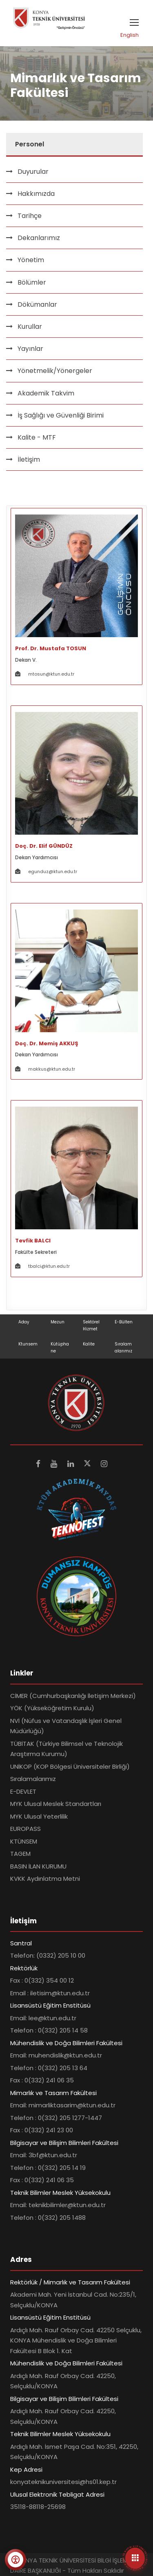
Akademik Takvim (46, 393)
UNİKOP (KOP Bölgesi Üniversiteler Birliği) (70, 1766)
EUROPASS (25, 1828)
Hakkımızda (36, 193)
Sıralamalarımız (33, 1778)
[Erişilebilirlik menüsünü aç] (15, 2559)
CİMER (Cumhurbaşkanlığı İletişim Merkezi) (73, 1695)
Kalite (89, 1344)
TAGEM (20, 1853)
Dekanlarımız (39, 238)
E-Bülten (124, 1322)
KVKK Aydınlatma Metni (45, 1878)
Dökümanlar (37, 304)
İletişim (29, 459)
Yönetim (31, 260)
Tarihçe (30, 215)
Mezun (57, 1322)
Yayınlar (30, 348)
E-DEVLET (23, 1791)
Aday (23, 1322)
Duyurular (33, 171)
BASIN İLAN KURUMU (38, 1866)
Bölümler (32, 282)
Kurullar (30, 326)
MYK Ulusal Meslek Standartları (55, 1803)
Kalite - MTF (37, 437)
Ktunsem (28, 1344)
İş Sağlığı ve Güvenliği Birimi (61, 415)
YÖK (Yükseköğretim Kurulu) (52, 1708)
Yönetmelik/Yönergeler (55, 370)
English (129, 35)
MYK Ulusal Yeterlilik (39, 1816)
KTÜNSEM (23, 1841)
